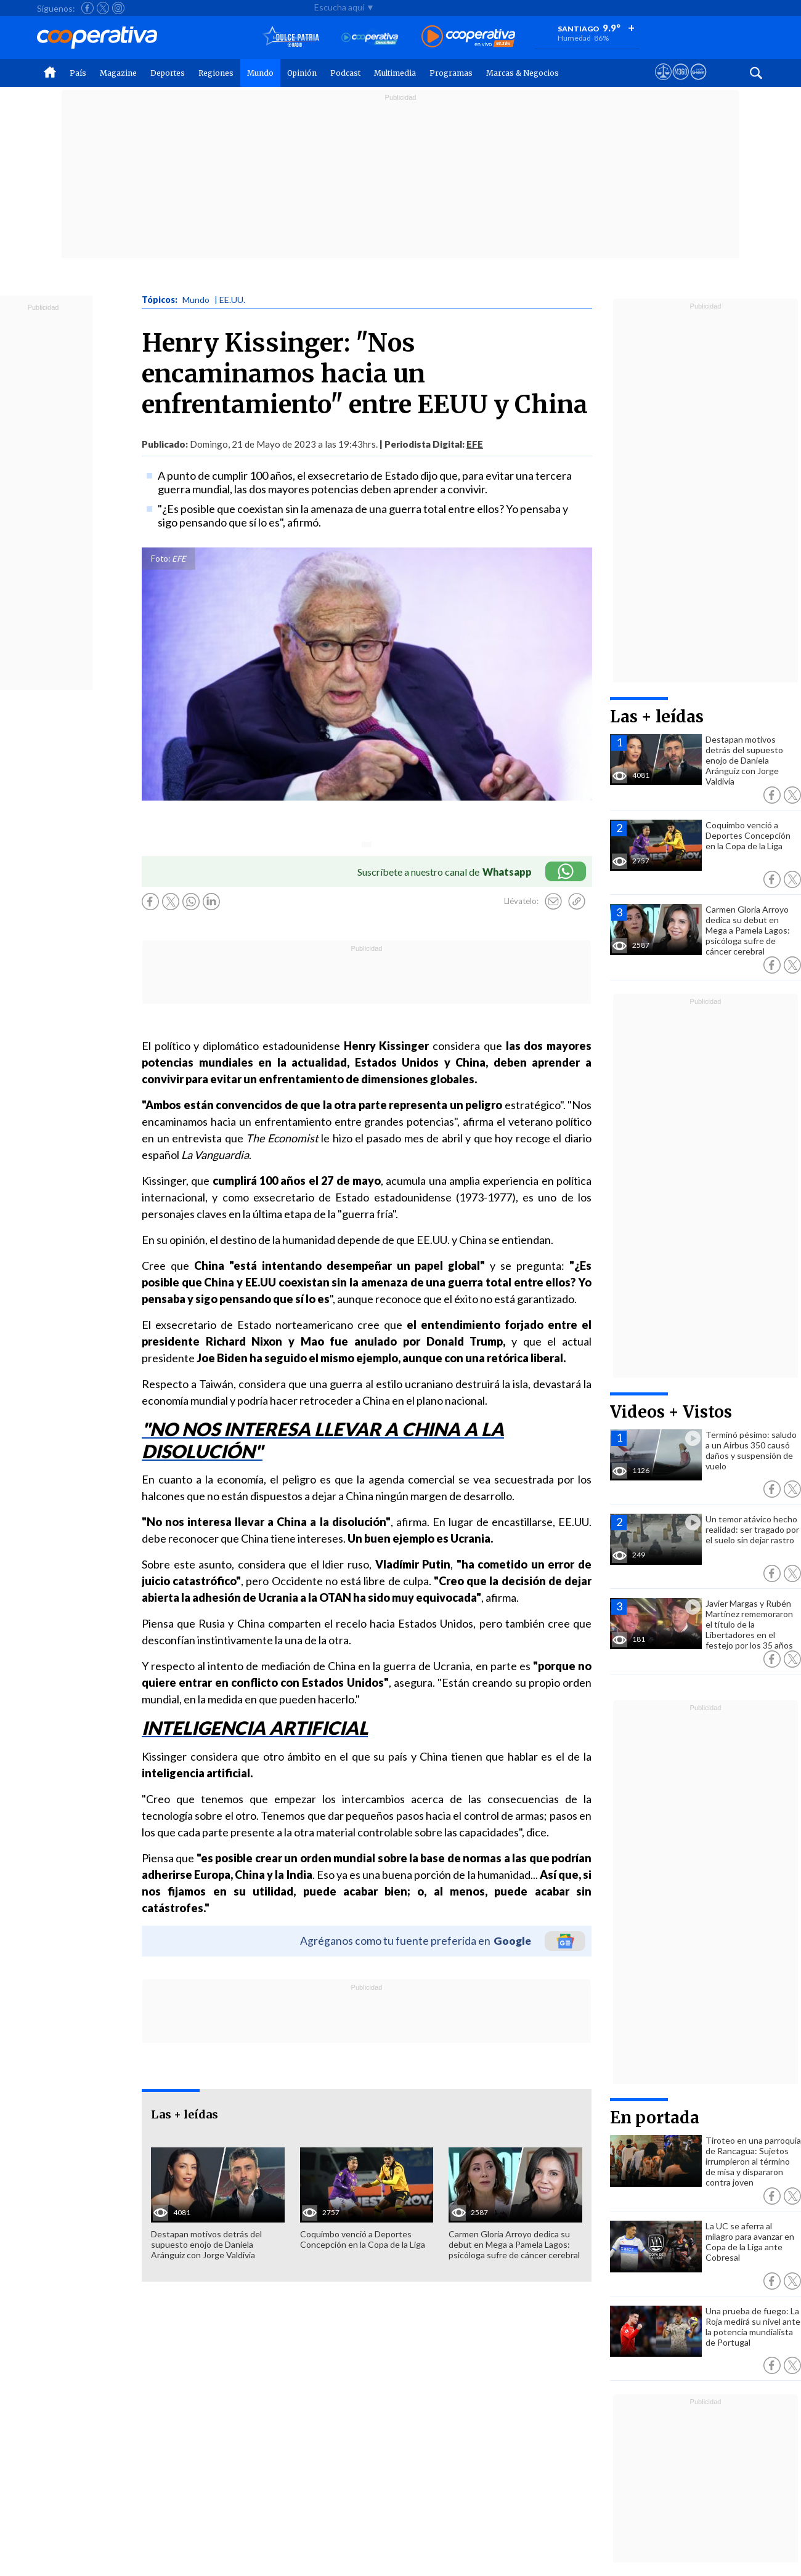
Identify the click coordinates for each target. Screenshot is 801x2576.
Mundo (260, 73)
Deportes (167, 73)
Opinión (302, 73)
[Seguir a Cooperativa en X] (103, 8)
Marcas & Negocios (522, 73)
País (78, 73)
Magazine (118, 73)
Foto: (160, 558)
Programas (451, 73)
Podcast (345, 73)
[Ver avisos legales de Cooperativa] (663, 83)
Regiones (216, 73)
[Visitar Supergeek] (698, 83)
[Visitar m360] (680, 83)
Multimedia (395, 73)
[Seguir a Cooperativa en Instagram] (118, 8)
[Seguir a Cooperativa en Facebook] (87, 8)
